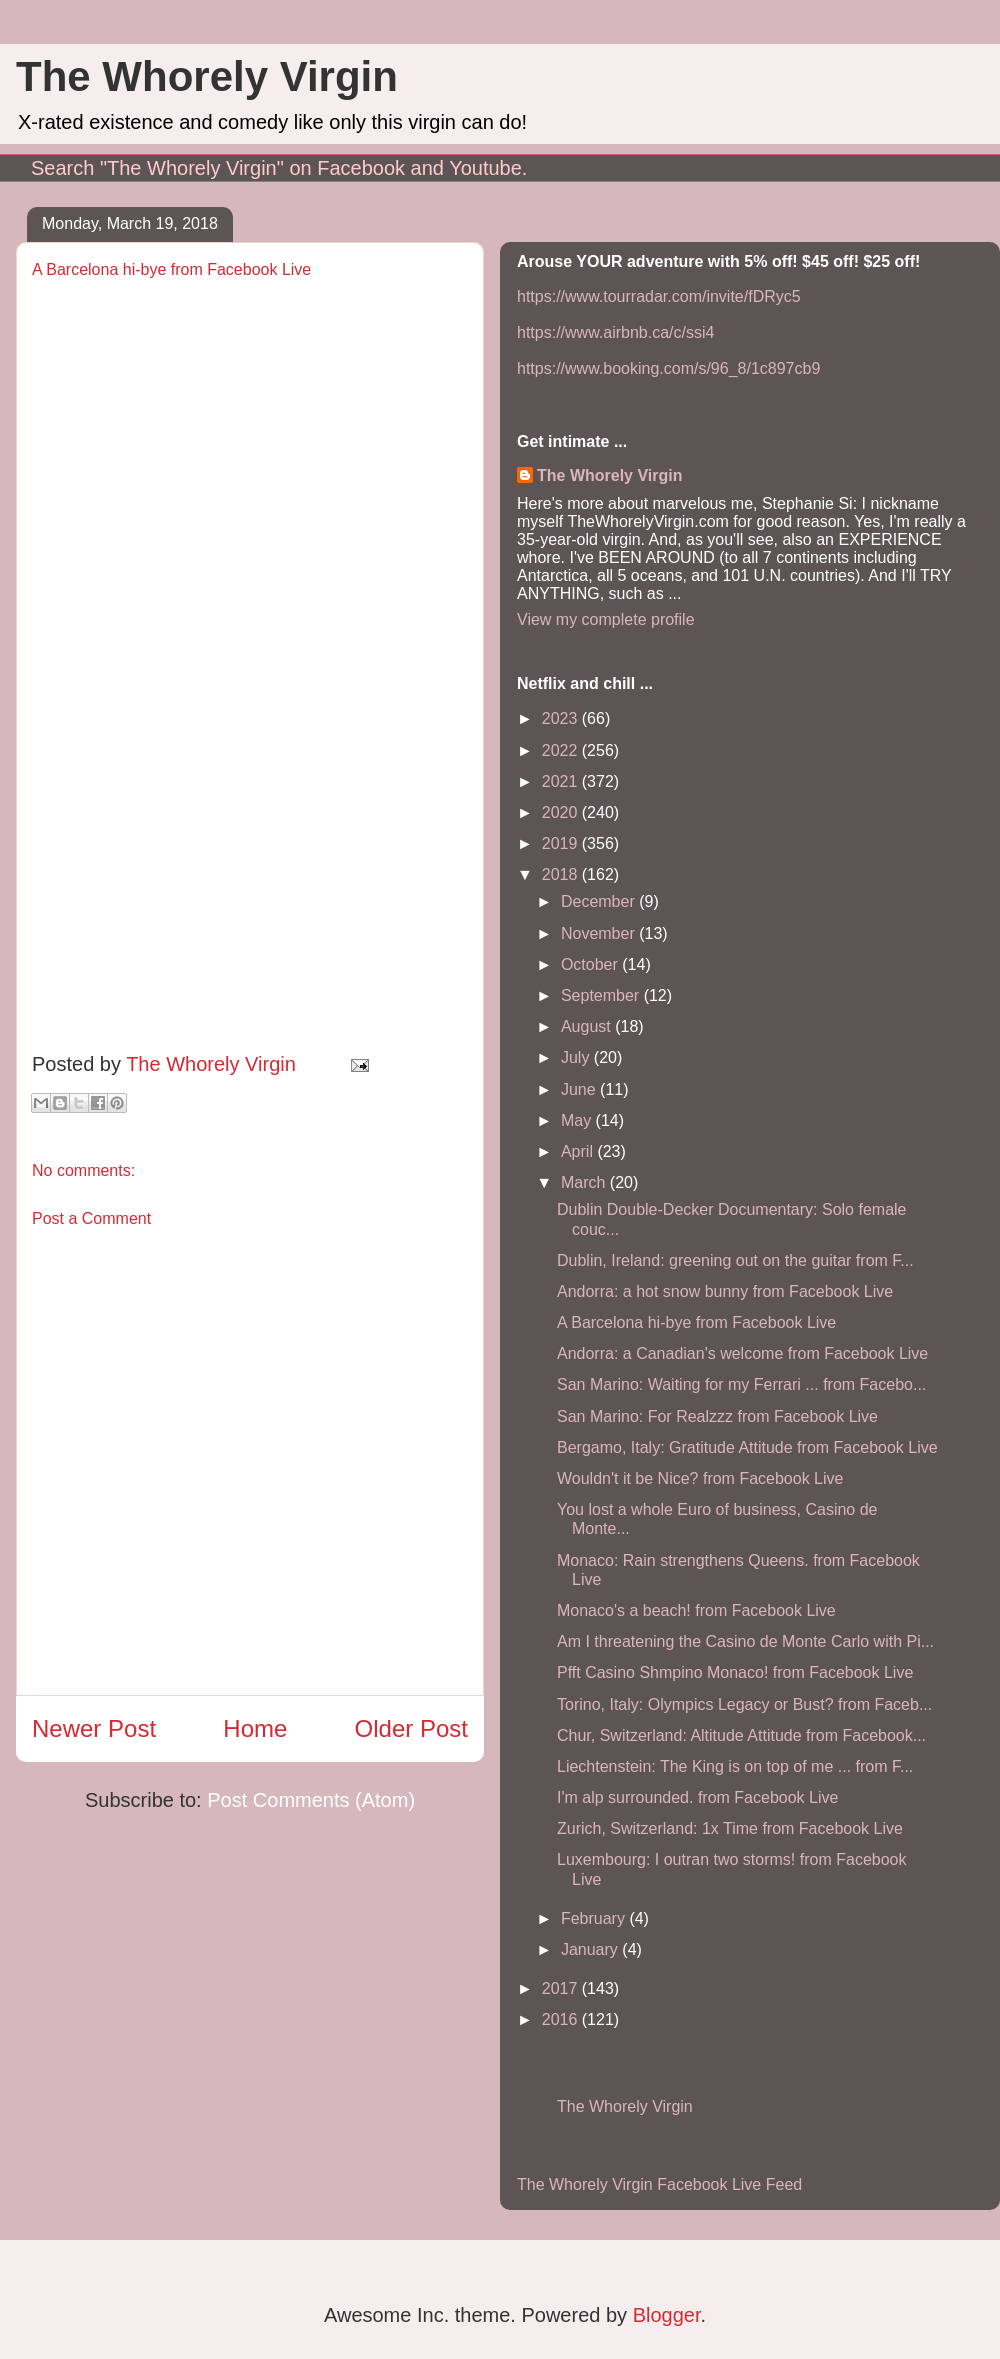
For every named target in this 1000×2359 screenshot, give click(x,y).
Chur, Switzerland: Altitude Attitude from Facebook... (741, 1735)
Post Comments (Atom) (311, 1800)
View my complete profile (606, 619)
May (578, 1120)
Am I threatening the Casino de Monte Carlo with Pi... (745, 1641)
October (591, 964)
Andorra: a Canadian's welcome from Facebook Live (742, 1353)
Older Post (411, 1728)
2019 (562, 843)
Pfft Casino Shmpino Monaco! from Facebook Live (735, 1672)
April (579, 1151)
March (585, 1182)
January (591, 1949)
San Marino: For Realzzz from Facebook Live (717, 1416)
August (588, 1026)
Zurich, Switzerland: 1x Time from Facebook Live (730, 1828)
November (600, 933)
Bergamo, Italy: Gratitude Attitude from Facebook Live (747, 1447)
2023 (562, 718)
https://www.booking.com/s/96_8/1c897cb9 (668, 368)
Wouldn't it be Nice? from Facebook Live (700, 1478)
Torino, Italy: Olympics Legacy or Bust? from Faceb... (744, 1704)
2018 (562, 874)
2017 (562, 1988)
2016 (562, 2019)
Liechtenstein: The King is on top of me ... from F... (735, 1766)
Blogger (667, 2315)
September (602, 995)
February (595, 1918)
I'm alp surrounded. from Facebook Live (697, 1797)
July (577, 1057)
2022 (562, 750)
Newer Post (94, 1728)
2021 (562, 781)
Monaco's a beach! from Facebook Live (696, 1610)
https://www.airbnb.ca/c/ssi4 (615, 332)
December (600, 901)
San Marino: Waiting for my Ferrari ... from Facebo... (741, 1384)
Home (255, 1728)
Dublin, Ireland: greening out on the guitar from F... (735, 1260)
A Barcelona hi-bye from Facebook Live (696, 1322)
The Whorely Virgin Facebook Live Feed (659, 2184)
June (580, 1089)
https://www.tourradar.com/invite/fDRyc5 (659, 296)
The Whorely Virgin (207, 76)
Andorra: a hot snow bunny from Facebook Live (725, 1291)
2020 (562, 812)
